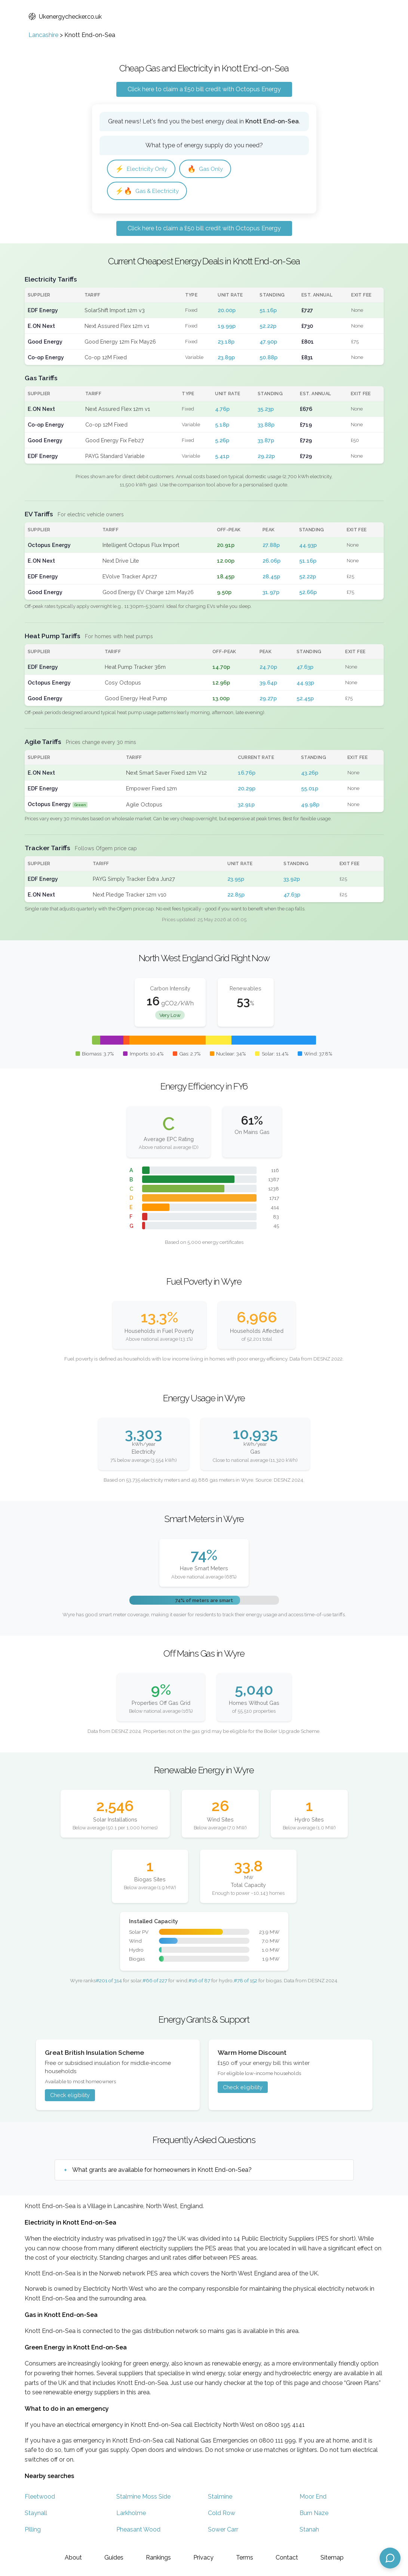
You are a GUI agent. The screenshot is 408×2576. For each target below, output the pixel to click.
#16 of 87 (199, 1980)
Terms (244, 2557)
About (73, 2557)
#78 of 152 (245, 1980)
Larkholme (131, 2513)
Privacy (203, 2557)
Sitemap (332, 2557)
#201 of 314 (109, 1980)
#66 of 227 (154, 1980)
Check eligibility (70, 2095)
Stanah (309, 2529)
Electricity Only (141, 169)
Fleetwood (40, 2496)
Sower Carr (223, 2529)
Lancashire (43, 35)
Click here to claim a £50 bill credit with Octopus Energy (204, 89)
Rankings (158, 2557)
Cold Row (221, 2513)
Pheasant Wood (138, 2529)
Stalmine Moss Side (143, 2496)
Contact (287, 2557)
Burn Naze (314, 2513)
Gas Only (205, 169)
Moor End (313, 2496)
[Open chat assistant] (390, 2558)
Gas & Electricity (147, 191)
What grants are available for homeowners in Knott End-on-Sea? (162, 2169)
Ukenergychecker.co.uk (65, 16)
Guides (113, 2557)
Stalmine (220, 2496)
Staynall (36, 2513)
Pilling (33, 2529)
